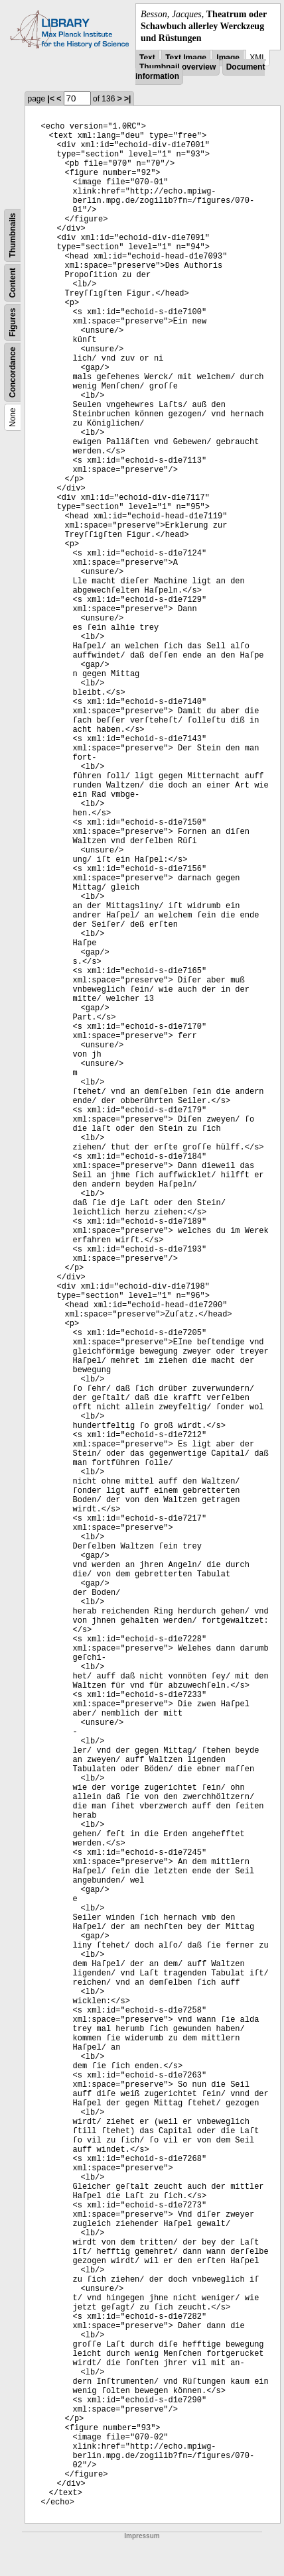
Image (228, 57)
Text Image (185, 57)
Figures (12, 322)
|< (51, 98)
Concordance (12, 372)
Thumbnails (12, 235)
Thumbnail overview (177, 67)
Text (147, 57)
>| (127, 98)
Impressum (141, 2536)
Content (12, 282)
